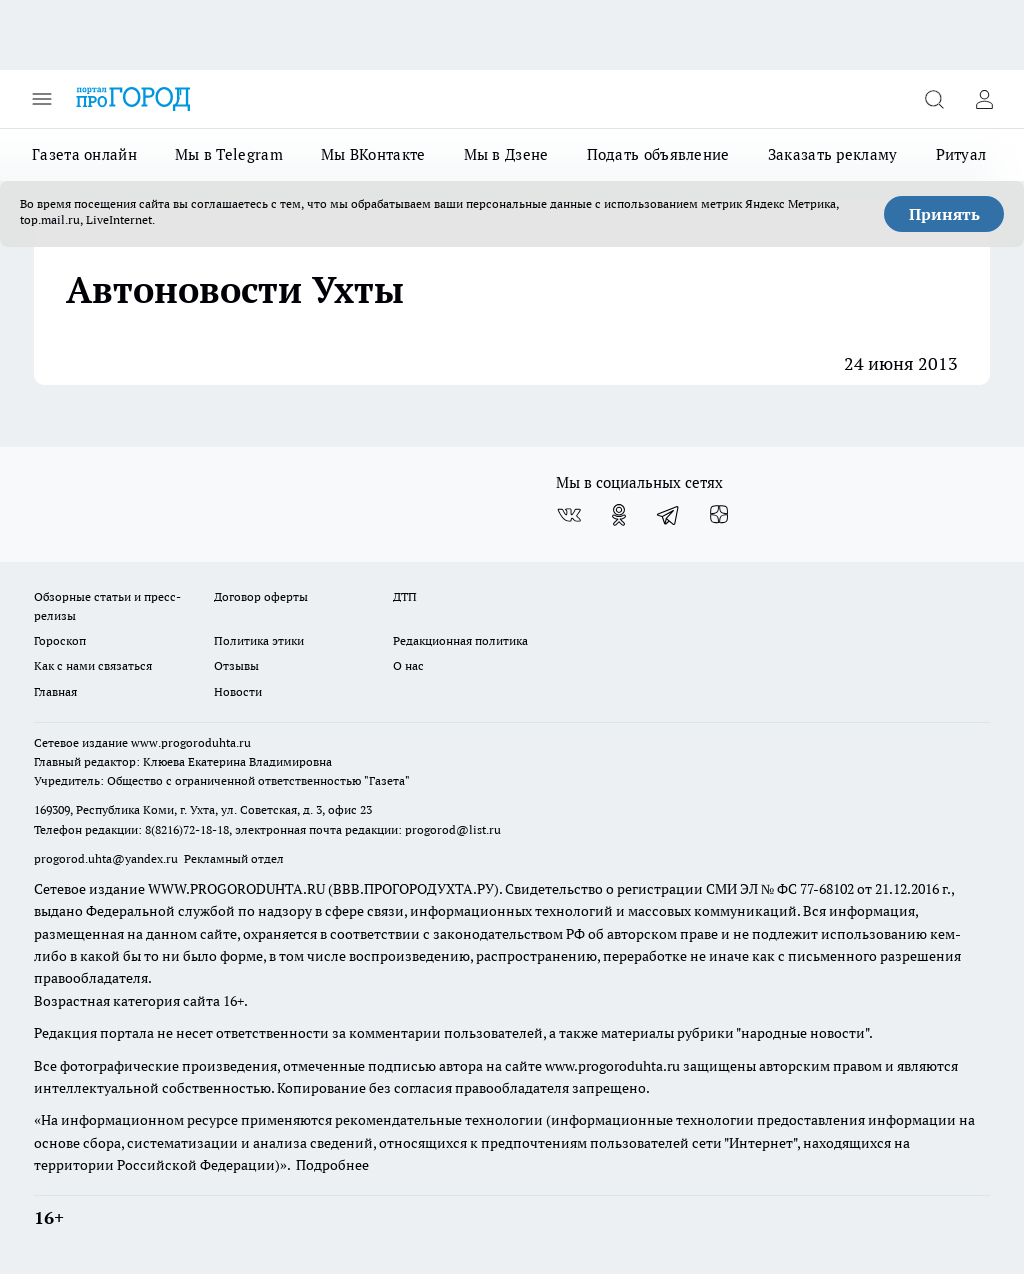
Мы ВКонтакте (373, 154)
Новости (238, 691)
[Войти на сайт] (984, 99)
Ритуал (961, 154)
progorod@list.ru (453, 829)
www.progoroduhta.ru (191, 742)
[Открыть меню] (42, 99)
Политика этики (259, 640)
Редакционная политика (460, 640)
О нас (408, 665)
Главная (55, 691)
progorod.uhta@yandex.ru (107, 858)
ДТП (405, 596)
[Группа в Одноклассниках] (619, 515)
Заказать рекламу (833, 154)
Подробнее (332, 1165)
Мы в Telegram (229, 154)
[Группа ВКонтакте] (569, 515)
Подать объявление (658, 154)
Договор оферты (261, 596)
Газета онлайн (84, 154)
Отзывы (236, 665)
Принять (944, 214)
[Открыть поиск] (934, 99)
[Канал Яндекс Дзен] (719, 515)
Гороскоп (60, 640)
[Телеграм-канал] (669, 515)
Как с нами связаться (93, 665)
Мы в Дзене (506, 154)
